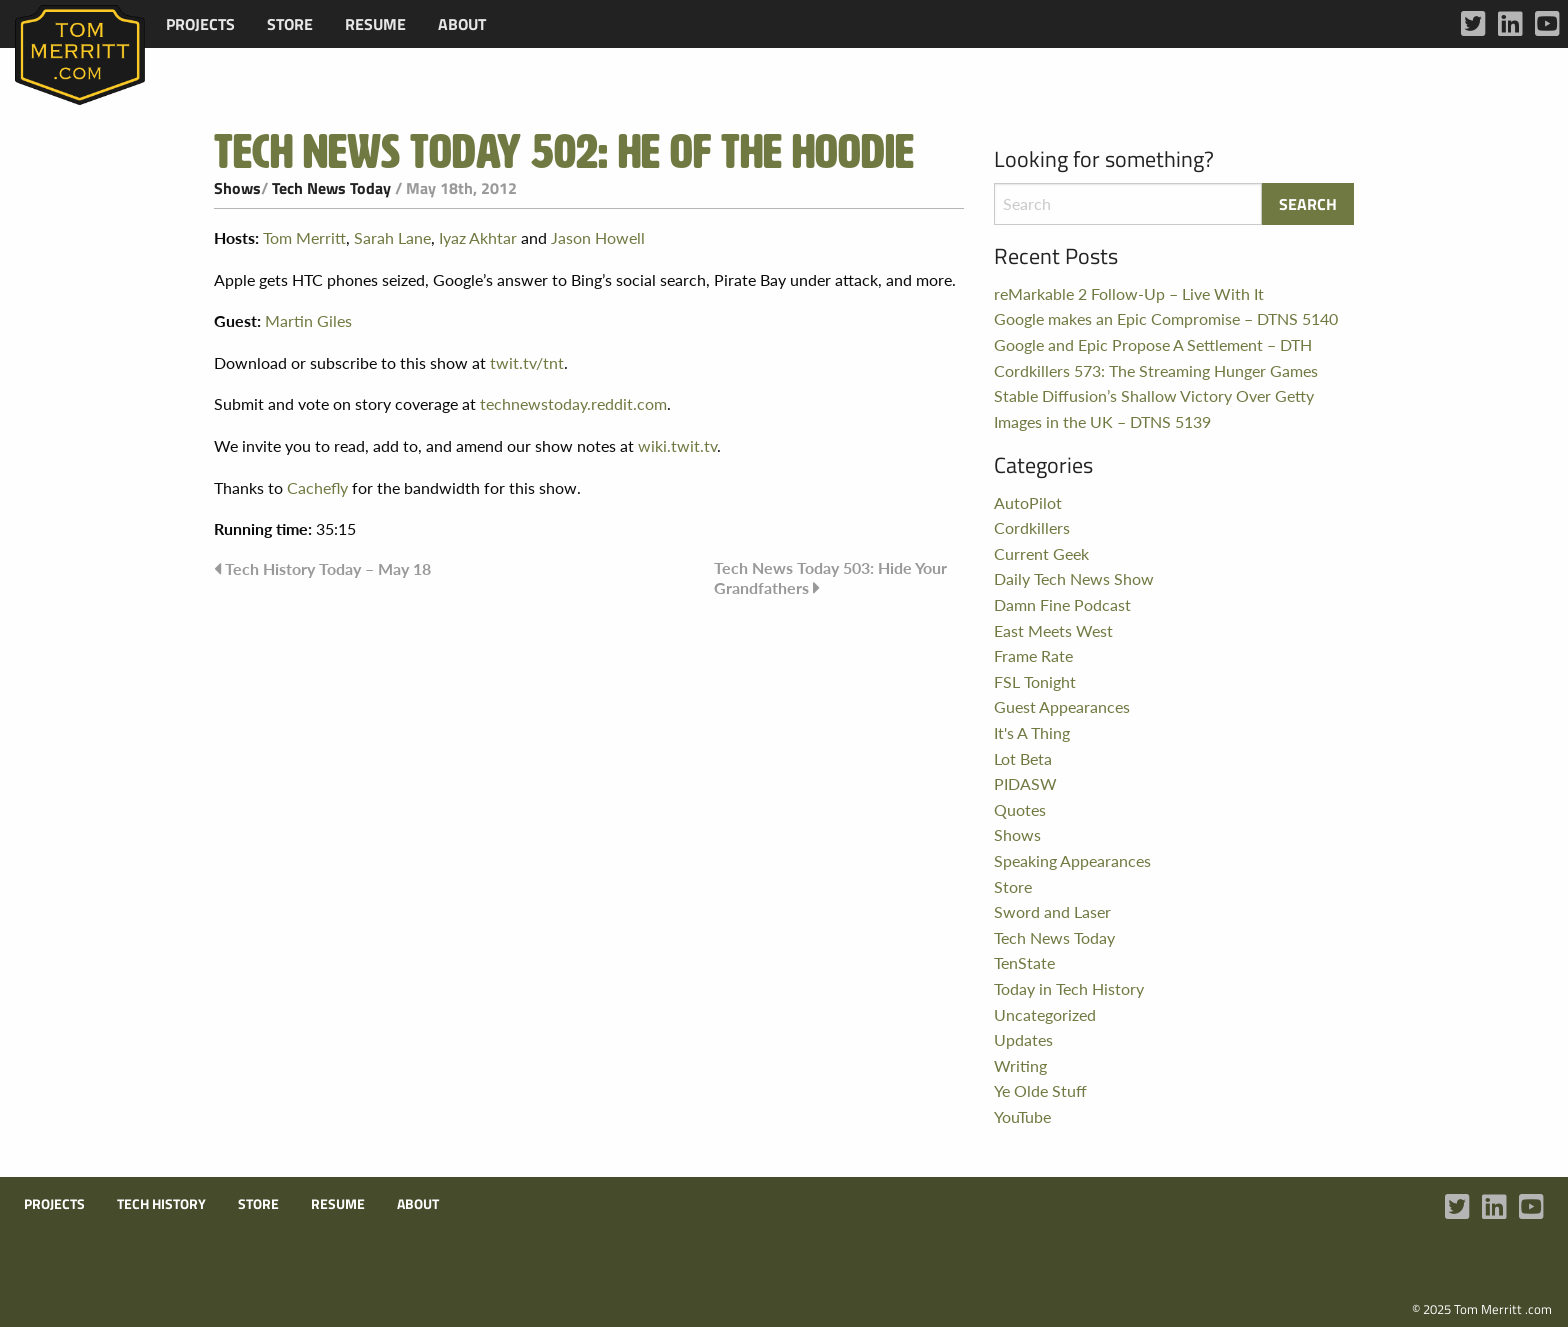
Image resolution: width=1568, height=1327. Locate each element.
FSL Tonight (1035, 681)
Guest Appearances (1062, 706)
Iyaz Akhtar (478, 237)
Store (290, 24)
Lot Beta (1023, 758)
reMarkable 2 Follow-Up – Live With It (1129, 293)
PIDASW (1025, 783)
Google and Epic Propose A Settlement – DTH (1153, 344)
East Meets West (1053, 630)
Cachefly (317, 487)
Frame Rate (1033, 655)
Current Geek (1041, 553)
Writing (1020, 1065)
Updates (1023, 1039)
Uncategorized (1045, 1014)
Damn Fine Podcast (1062, 604)
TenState (1024, 962)
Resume (375, 24)
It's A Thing (1032, 732)
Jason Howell (598, 237)
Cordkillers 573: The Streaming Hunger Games (1156, 370)
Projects (200, 24)
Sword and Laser (1052, 911)
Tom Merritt (304, 237)
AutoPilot (1028, 502)
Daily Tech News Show (1074, 578)
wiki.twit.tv (677, 445)
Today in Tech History (1069, 988)
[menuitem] (200, 24)
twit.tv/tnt (527, 362)
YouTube (1022, 1116)
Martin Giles (308, 320)
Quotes (1020, 809)
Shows (237, 188)
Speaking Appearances (1072, 860)
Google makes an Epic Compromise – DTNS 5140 (1166, 318)
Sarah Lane (392, 237)
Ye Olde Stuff (1040, 1090)
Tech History (161, 1204)
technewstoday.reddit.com (573, 403)
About (462, 24)
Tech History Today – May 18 (328, 568)
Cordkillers (1032, 527)
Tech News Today (331, 188)
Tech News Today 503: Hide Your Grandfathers (830, 577)
